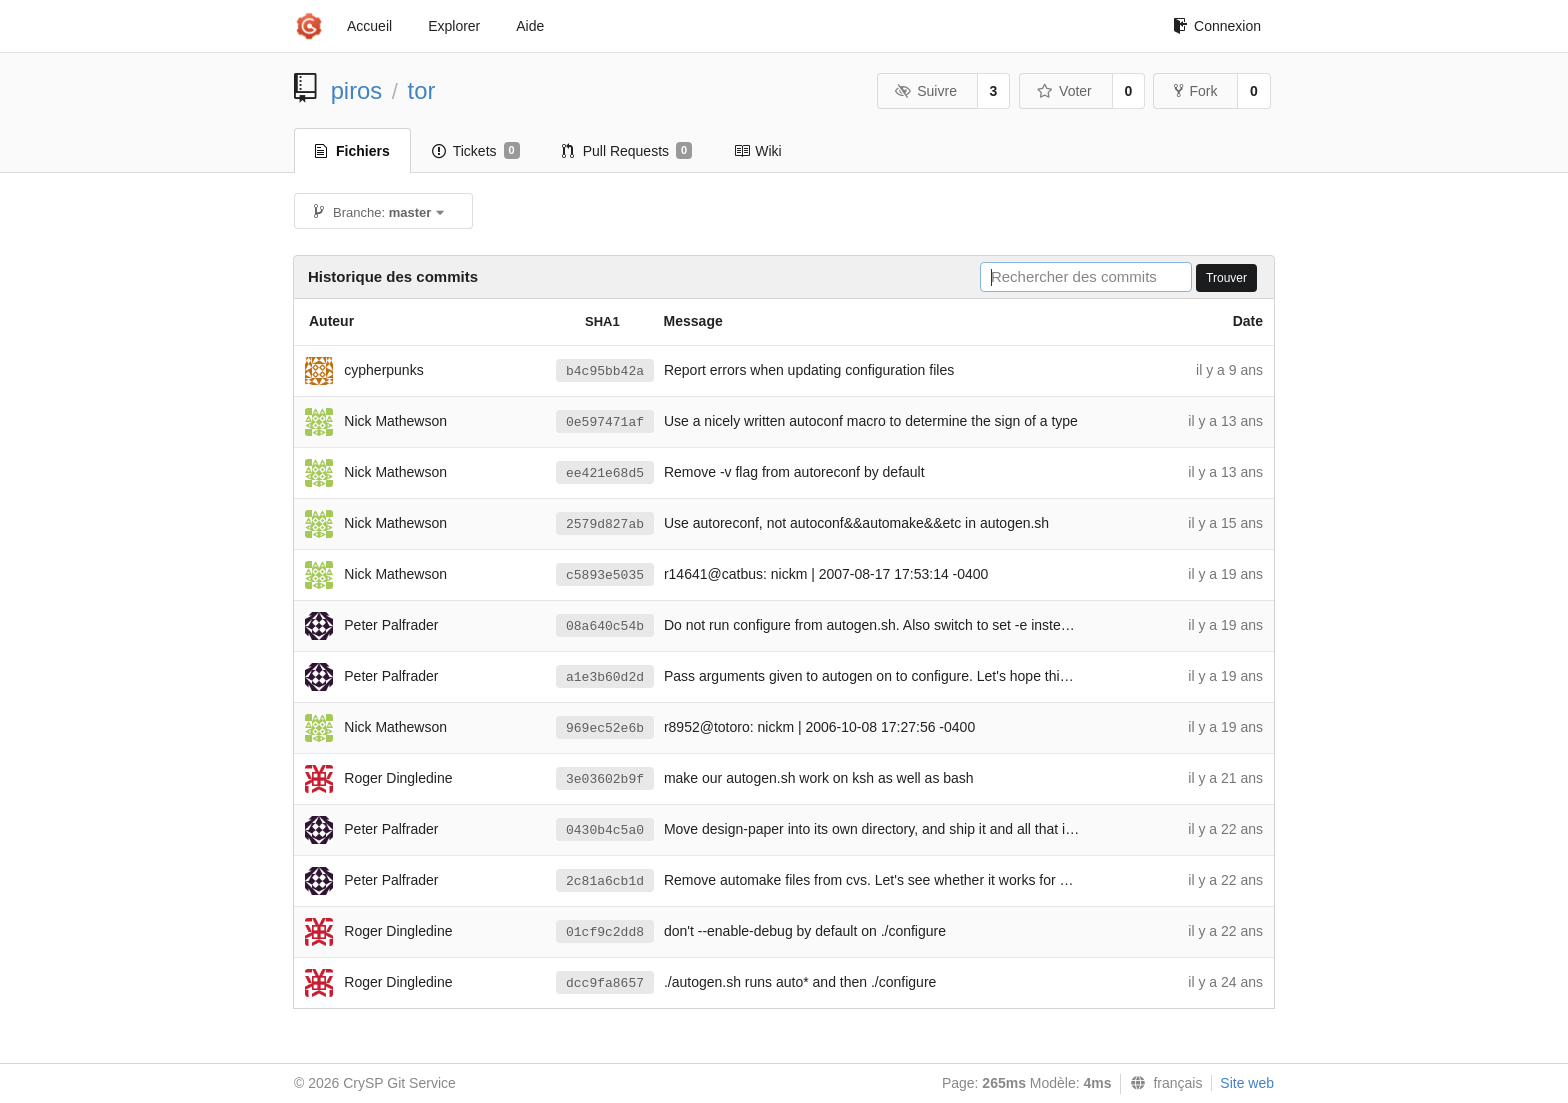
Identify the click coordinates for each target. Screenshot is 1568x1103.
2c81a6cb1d (605, 881)
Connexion (1217, 26)
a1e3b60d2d (605, 677)
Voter (1064, 91)
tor (422, 90)
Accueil (369, 26)
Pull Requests (627, 151)
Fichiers (352, 151)
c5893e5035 (605, 575)
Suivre (926, 91)
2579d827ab (605, 524)
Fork (1195, 91)
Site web (1247, 1083)
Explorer (454, 26)
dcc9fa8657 (605, 983)
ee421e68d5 (605, 473)
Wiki (757, 151)
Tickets (476, 151)
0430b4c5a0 (605, 830)
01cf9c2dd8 (605, 932)
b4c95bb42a (605, 371)
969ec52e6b (605, 728)
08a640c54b (605, 626)
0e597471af (605, 422)
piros (357, 90)
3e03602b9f (605, 779)
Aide (530, 26)
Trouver (1226, 278)
